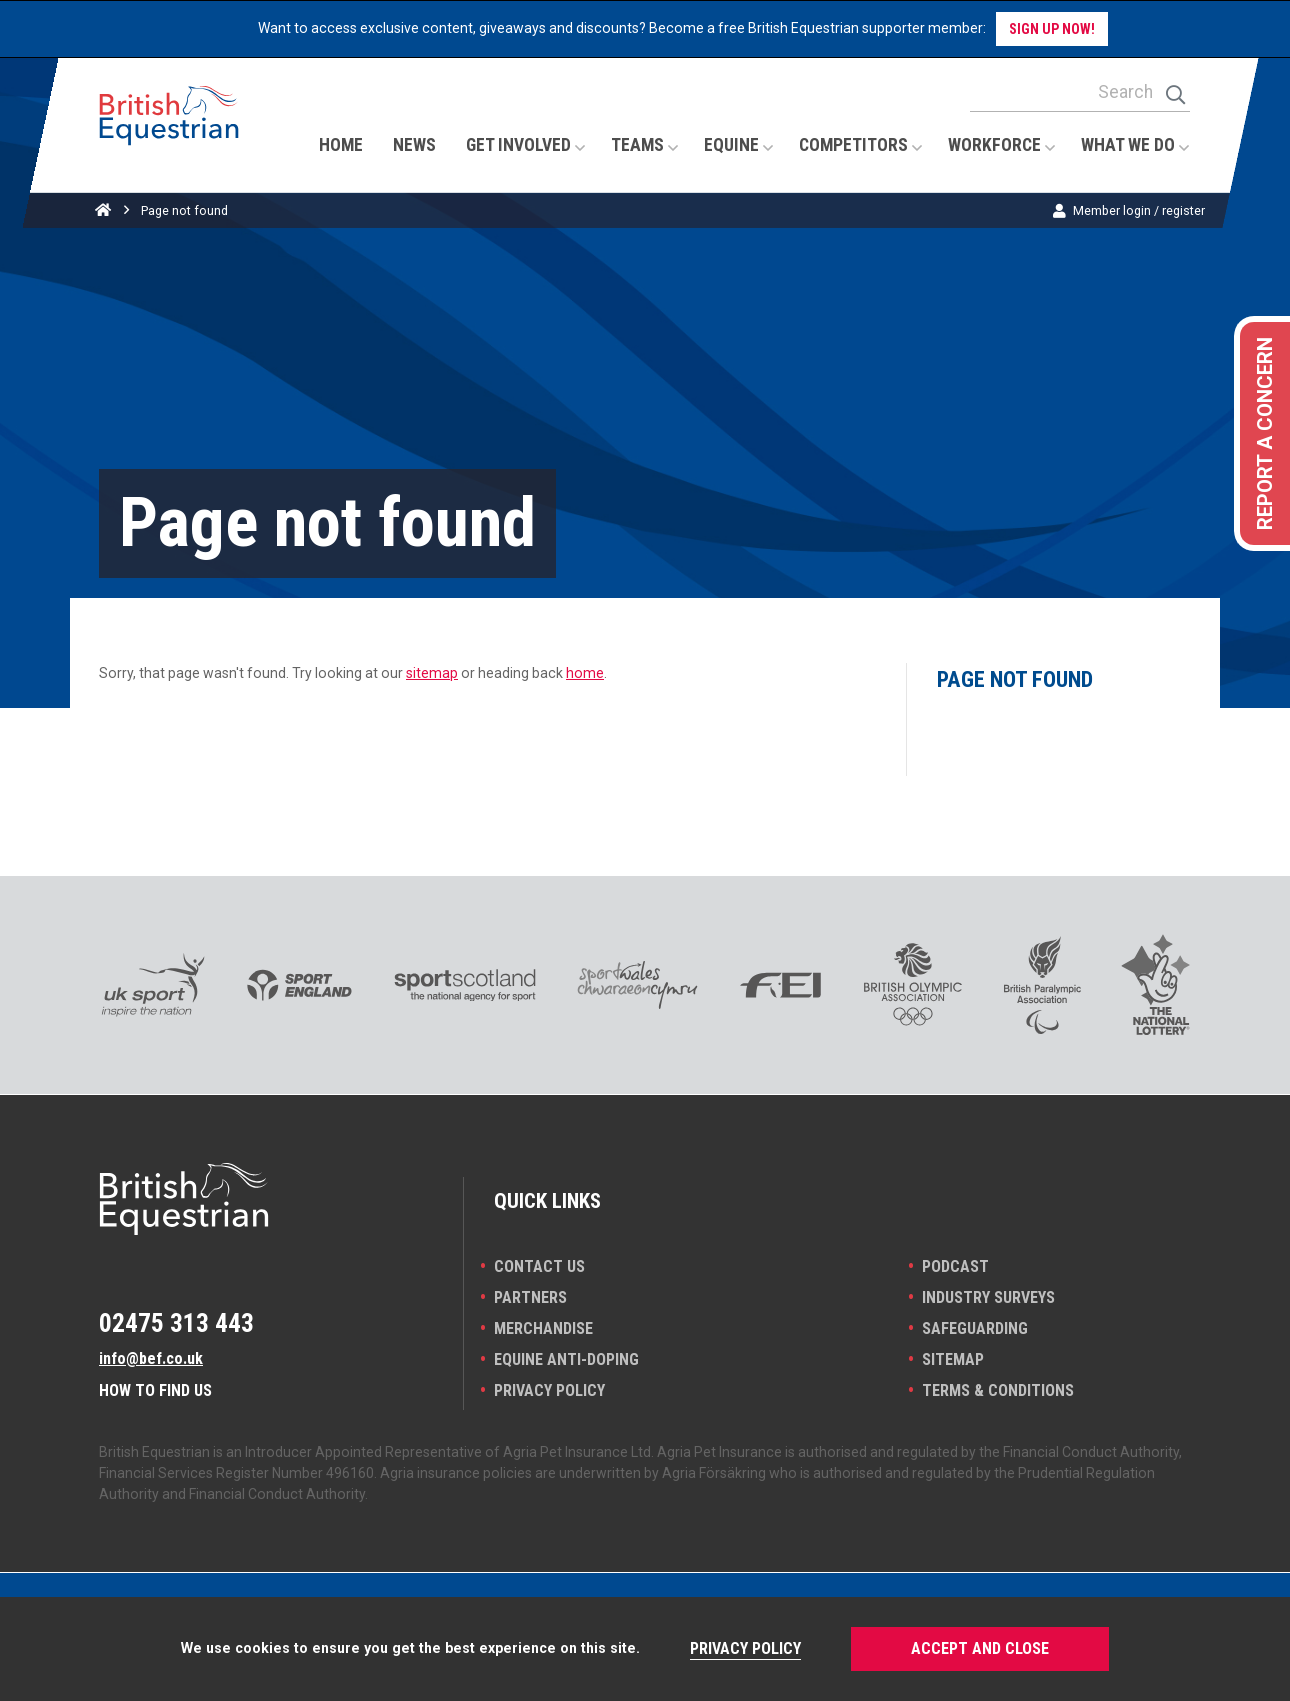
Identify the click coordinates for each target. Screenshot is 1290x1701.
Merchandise (543, 1328)
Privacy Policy (549, 1390)
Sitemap (953, 1359)
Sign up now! (1052, 29)
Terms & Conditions (998, 1390)
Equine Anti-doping (566, 1359)
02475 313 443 (176, 1323)
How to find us (155, 1390)
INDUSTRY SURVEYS (988, 1297)
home (585, 673)
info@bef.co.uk (151, 1358)
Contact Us (539, 1266)
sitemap (432, 673)
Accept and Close (980, 1648)
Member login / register (1139, 210)
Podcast (955, 1266)
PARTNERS (530, 1297)
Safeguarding (975, 1328)
